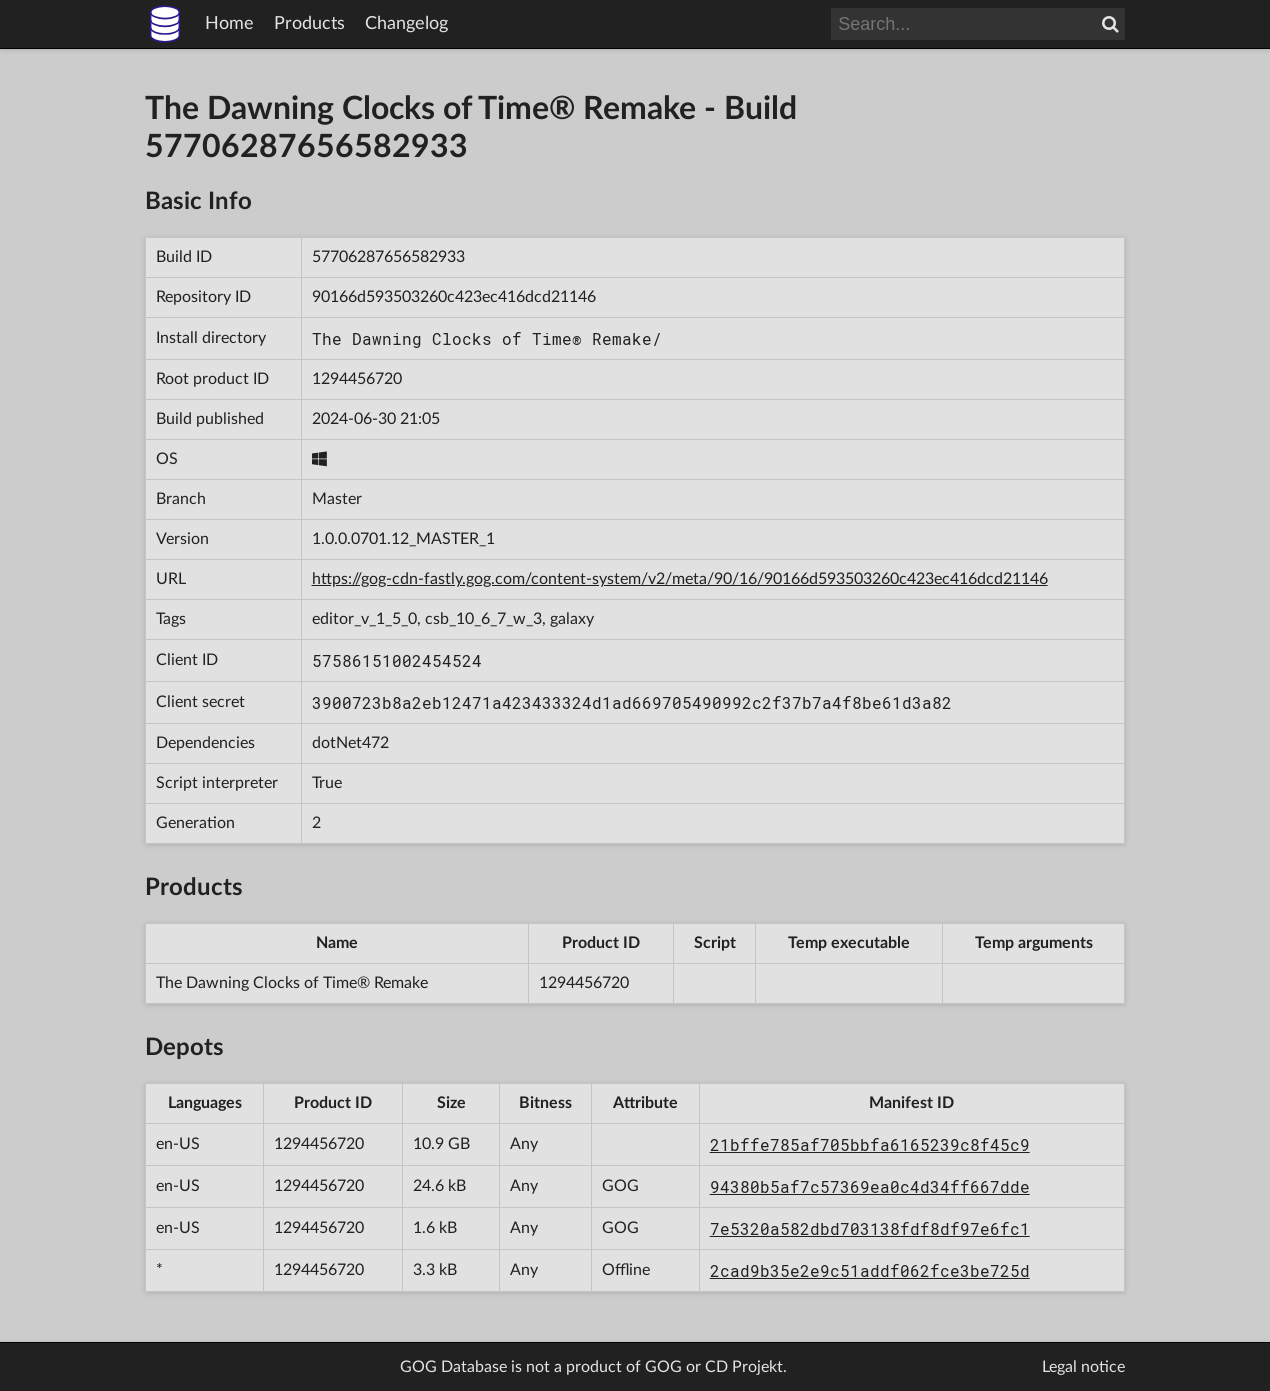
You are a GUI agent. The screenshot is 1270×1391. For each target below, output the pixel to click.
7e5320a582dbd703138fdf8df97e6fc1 (870, 1228)
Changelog (406, 24)
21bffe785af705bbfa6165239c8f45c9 (870, 1144)
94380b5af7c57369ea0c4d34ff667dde (870, 1186)
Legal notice (1083, 1367)
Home (229, 24)
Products (309, 24)
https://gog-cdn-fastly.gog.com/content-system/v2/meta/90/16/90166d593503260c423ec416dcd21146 (680, 579)
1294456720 (357, 379)
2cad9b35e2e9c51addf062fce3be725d (870, 1270)
